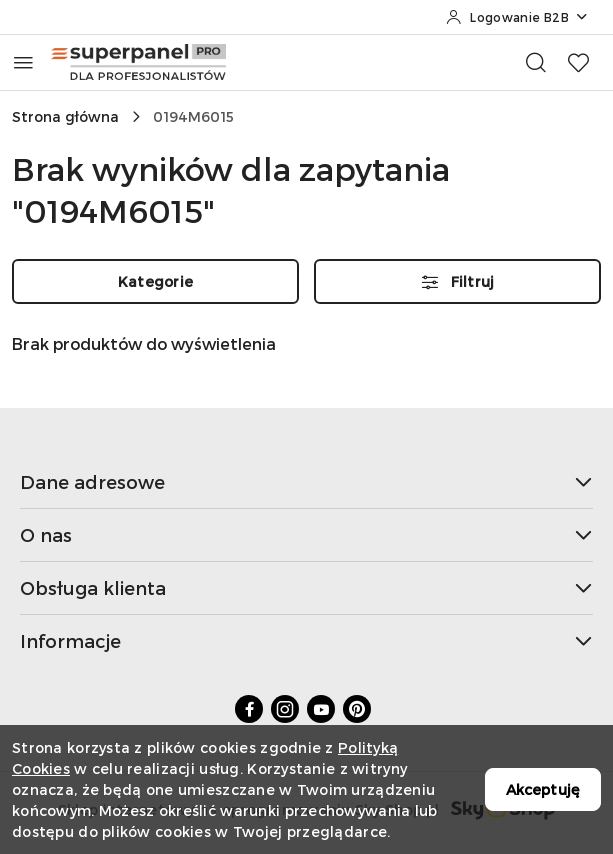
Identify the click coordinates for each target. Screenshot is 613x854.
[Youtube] (321, 709)
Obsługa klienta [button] (306, 587)
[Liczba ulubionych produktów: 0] (578, 62)
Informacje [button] (306, 640)
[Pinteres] (357, 709)
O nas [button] (306, 534)
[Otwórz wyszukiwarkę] (536, 62)
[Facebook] (249, 709)
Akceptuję (543, 789)
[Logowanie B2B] (517, 17)
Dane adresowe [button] (306, 481)
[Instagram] (285, 709)
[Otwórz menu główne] (23, 62)
